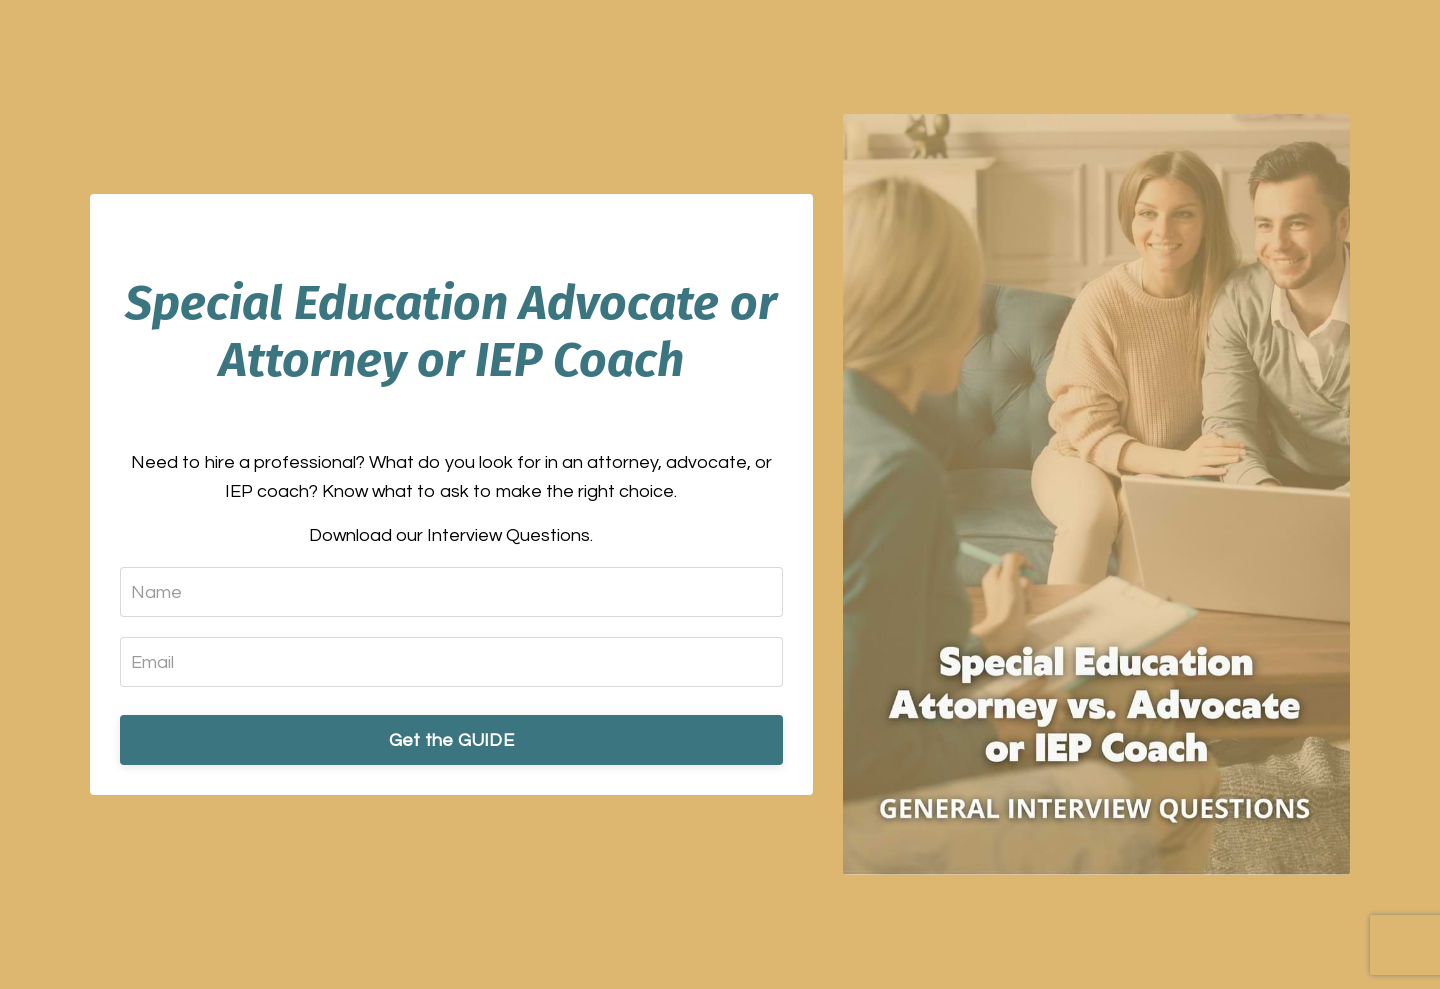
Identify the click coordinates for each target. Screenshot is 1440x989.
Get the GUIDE (451, 740)
